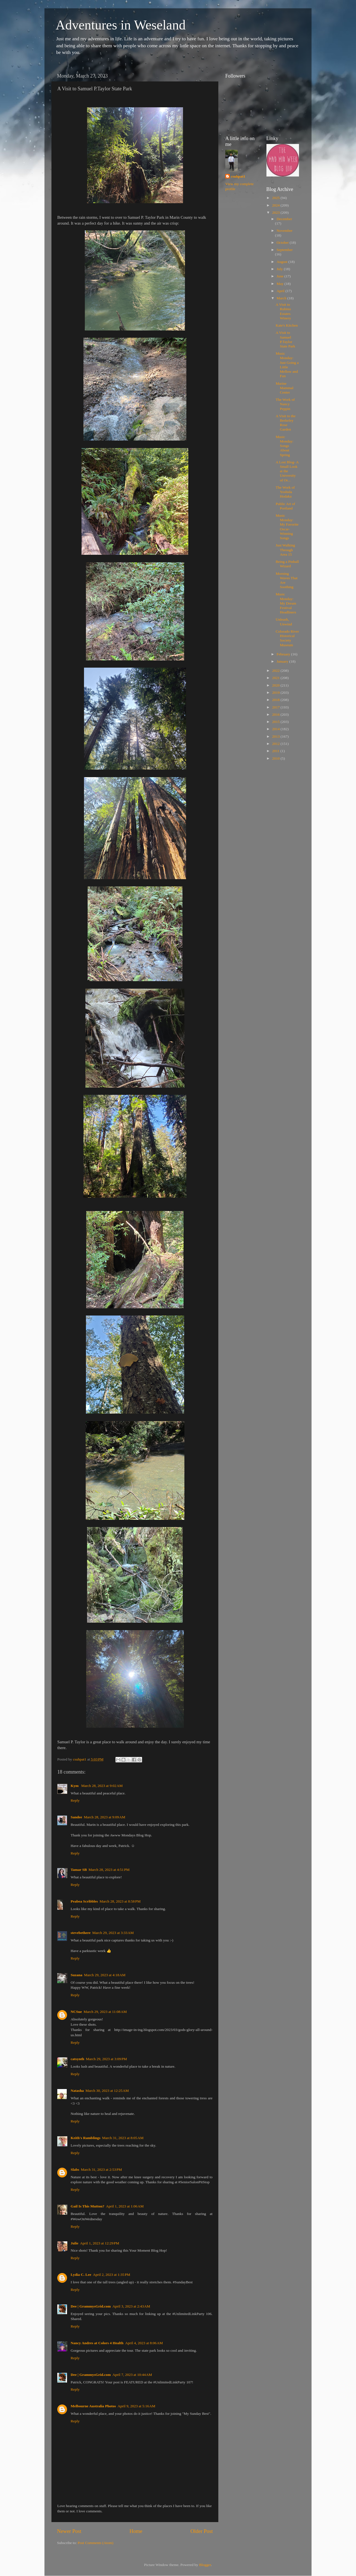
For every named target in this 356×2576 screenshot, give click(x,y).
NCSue (76, 2012)
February (284, 654)
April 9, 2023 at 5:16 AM (136, 2406)
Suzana (76, 1975)
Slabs (75, 2169)
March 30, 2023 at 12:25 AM (107, 2090)
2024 (276, 205)
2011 (276, 751)
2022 (276, 670)
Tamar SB (79, 1870)
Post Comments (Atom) (95, 2543)
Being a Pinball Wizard (287, 564)
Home (136, 2531)
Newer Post (69, 2531)
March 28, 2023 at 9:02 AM (102, 1786)
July (280, 269)
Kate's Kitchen (287, 325)
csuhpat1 (238, 176)
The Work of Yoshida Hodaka (285, 491)
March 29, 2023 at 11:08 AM (105, 2012)
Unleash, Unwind (284, 621)
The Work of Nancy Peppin (285, 404)
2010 (276, 758)
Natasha (77, 2090)
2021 (276, 678)
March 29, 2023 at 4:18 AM (104, 1975)
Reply (75, 1800)
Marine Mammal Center (284, 387)
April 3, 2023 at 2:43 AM (131, 2306)
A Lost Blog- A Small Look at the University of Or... (287, 471)
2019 (276, 692)
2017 (276, 707)
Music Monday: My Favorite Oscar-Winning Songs (287, 526)
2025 (276, 198)
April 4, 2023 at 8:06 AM (144, 2343)
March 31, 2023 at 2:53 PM (101, 2169)
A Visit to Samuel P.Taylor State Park (285, 339)
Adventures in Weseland (121, 25)
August (282, 262)
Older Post (202, 2531)
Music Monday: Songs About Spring (284, 446)
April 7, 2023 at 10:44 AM (132, 2375)
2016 (276, 714)
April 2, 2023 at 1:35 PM (111, 2274)
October (283, 242)
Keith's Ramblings (85, 2138)
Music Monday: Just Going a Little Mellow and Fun (287, 364)
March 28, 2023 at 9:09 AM (104, 1817)
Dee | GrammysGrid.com (91, 2306)
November (285, 230)
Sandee (76, 1817)
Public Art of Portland (285, 506)
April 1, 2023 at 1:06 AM (125, 2206)
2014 (276, 729)
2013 (276, 736)
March (282, 298)
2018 (276, 700)
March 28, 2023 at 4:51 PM (109, 1870)
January (283, 661)
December (284, 219)
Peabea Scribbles (84, 1901)
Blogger (205, 2565)
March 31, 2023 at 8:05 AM (123, 2138)
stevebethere (81, 1933)
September (285, 250)
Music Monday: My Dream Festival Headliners (286, 603)
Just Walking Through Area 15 (285, 549)
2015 (276, 722)
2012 (276, 744)
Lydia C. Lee (81, 2274)
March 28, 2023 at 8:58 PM (120, 1901)
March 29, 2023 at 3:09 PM (106, 2059)
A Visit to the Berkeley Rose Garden (285, 423)
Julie (74, 2243)
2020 (276, 685)
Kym (75, 1786)
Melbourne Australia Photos (93, 2406)
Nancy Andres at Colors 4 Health (97, 2343)
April (281, 291)
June (281, 276)
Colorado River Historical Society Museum (287, 638)
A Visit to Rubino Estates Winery (283, 311)
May (281, 284)
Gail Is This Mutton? (87, 2206)
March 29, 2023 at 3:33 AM (113, 1933)
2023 (276, 212)
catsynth (77, 2059)
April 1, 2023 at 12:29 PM (99, 2243)
